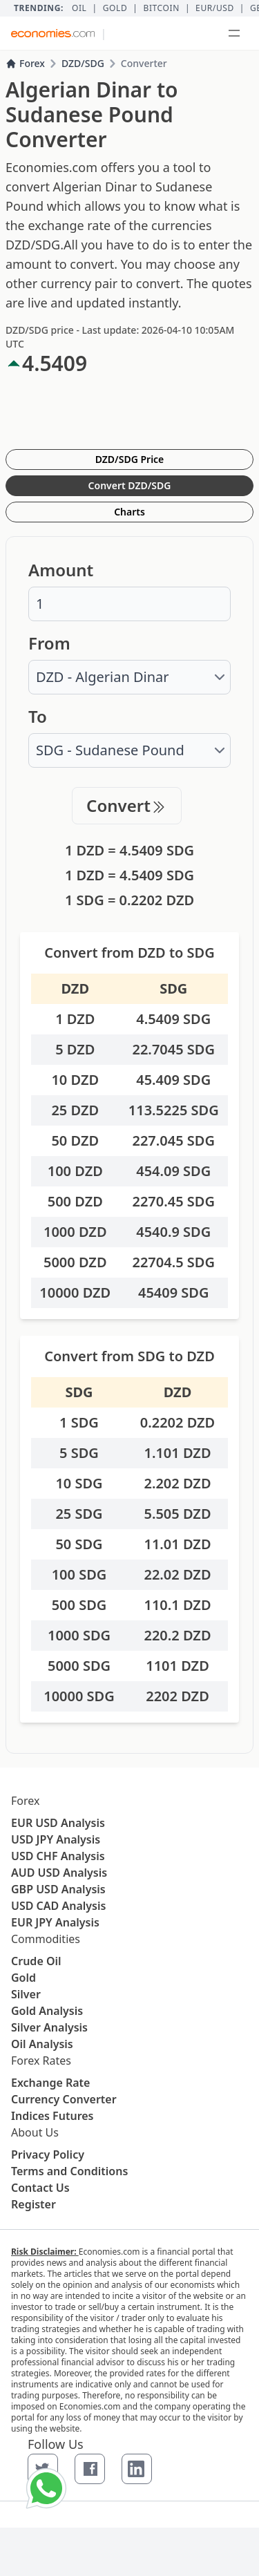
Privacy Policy (47, 2154)
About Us (35, 2132)
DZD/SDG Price (129, 459)
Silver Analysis (49, 2027)
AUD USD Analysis (59, 1872)
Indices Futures (52, 2115)
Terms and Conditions (69, 2171)
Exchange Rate (50, 2082)
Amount (60, 570)
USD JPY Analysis (55, 1839)
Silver (26, 1994)
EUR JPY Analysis (55, 1922)
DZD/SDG (82, 63)
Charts (129, 511)
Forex (25, 63)
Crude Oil (36, 1961)
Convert (126, 805)
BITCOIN (161, 8)
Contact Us (40, 2187)
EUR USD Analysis (58, 1822)
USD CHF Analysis (58, 1856)
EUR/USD (214, 8)
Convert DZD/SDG (129, 485)
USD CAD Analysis (58, 1905)
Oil (79, 8)
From (49, 643)
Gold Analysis (47, 2010)
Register (33, 2204)
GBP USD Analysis (58, 1889)
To (37, 716)
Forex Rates (41, 2060)
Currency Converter (64, 2099)
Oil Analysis (42, 2044)
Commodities (45, 1939)
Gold (115, 8)
